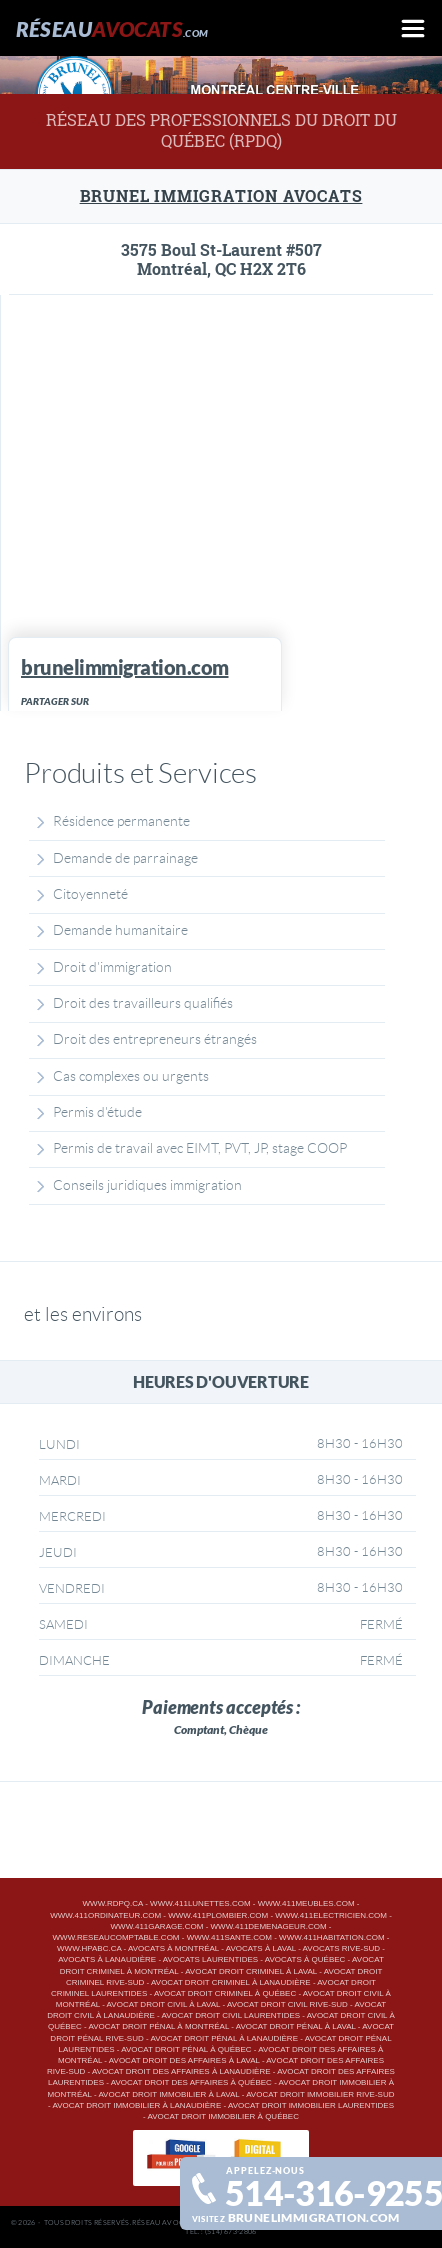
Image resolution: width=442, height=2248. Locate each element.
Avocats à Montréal (173, 1948)
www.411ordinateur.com (105, 1915)
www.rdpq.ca (113, 1903)
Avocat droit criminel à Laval (251, 1971)
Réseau (112, 28)
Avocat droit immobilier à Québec (223, 2116)
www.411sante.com (229, 1937)
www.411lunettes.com (200, 1903)
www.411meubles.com (306, 1903)
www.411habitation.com (331, 1937)
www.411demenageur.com (269, 1926)
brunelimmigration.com (314, 2217)
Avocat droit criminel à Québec (225, 1993)
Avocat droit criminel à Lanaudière (231, 1982)
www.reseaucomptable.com (116, 1937)
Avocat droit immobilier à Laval (168, 2094)
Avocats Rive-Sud (342, 1948)
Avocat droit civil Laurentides (230, 2015)
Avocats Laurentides (210, 1959)
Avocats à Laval (261, 1948)
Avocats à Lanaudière (107, 1959)
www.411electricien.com (331, 1915)
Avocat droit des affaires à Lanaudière (181, 2071)
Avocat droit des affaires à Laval (184, 2060)
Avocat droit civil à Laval (164, 2004)
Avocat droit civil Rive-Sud (287, 2004)
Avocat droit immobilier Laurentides (311, 2105)
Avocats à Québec (305, 1959)
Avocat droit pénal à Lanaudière (224, 2038)
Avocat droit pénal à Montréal (158, 2026)
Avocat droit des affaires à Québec (191, 2082)
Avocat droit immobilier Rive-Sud (320, 2094)
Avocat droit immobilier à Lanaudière (136, 2105)
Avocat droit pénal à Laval (296, 2026)
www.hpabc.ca (89, 1948)
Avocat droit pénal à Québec (186, 2049)
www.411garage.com (157, 1926)
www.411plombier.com (218, 1915)
